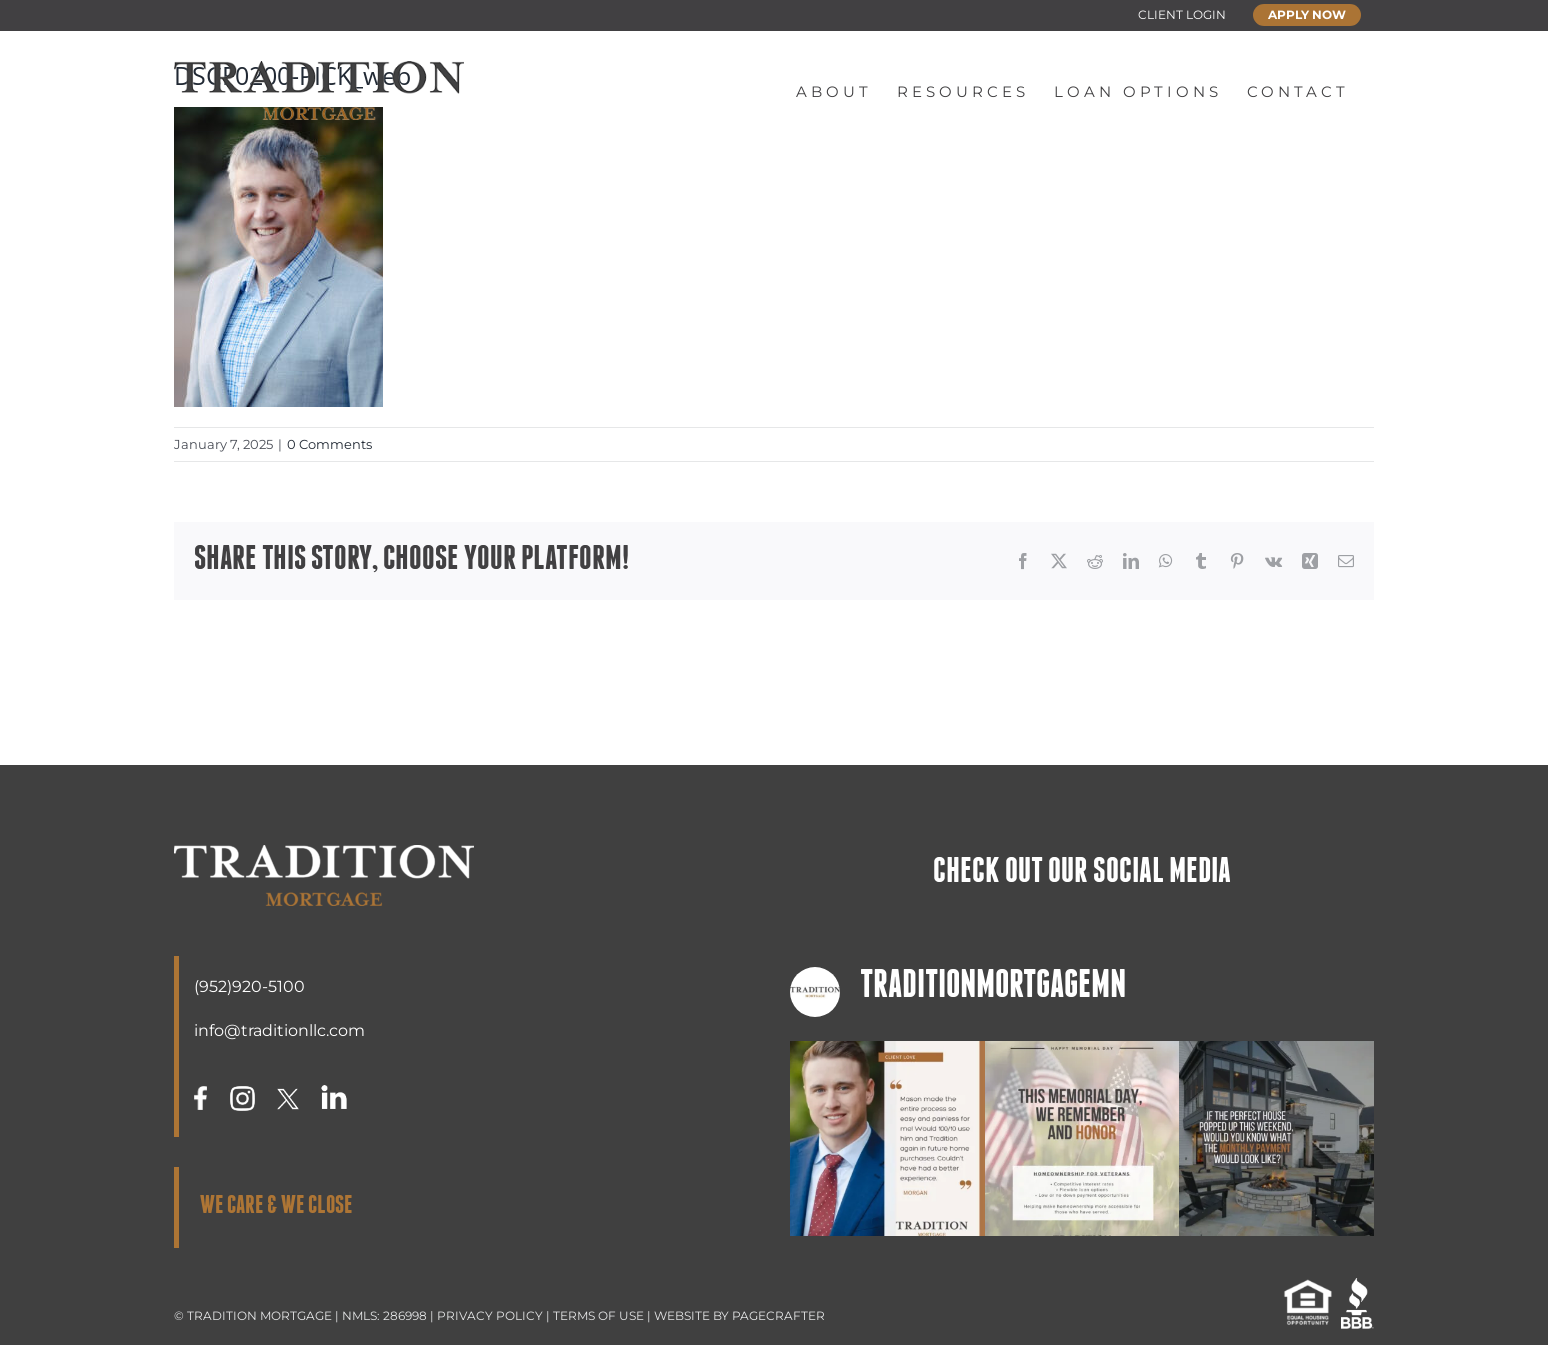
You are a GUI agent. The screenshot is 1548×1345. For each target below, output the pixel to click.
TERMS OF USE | (603, 1315)
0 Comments (329, 444)
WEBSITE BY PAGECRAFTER (739, 1315)
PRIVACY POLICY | (495, 1315)
